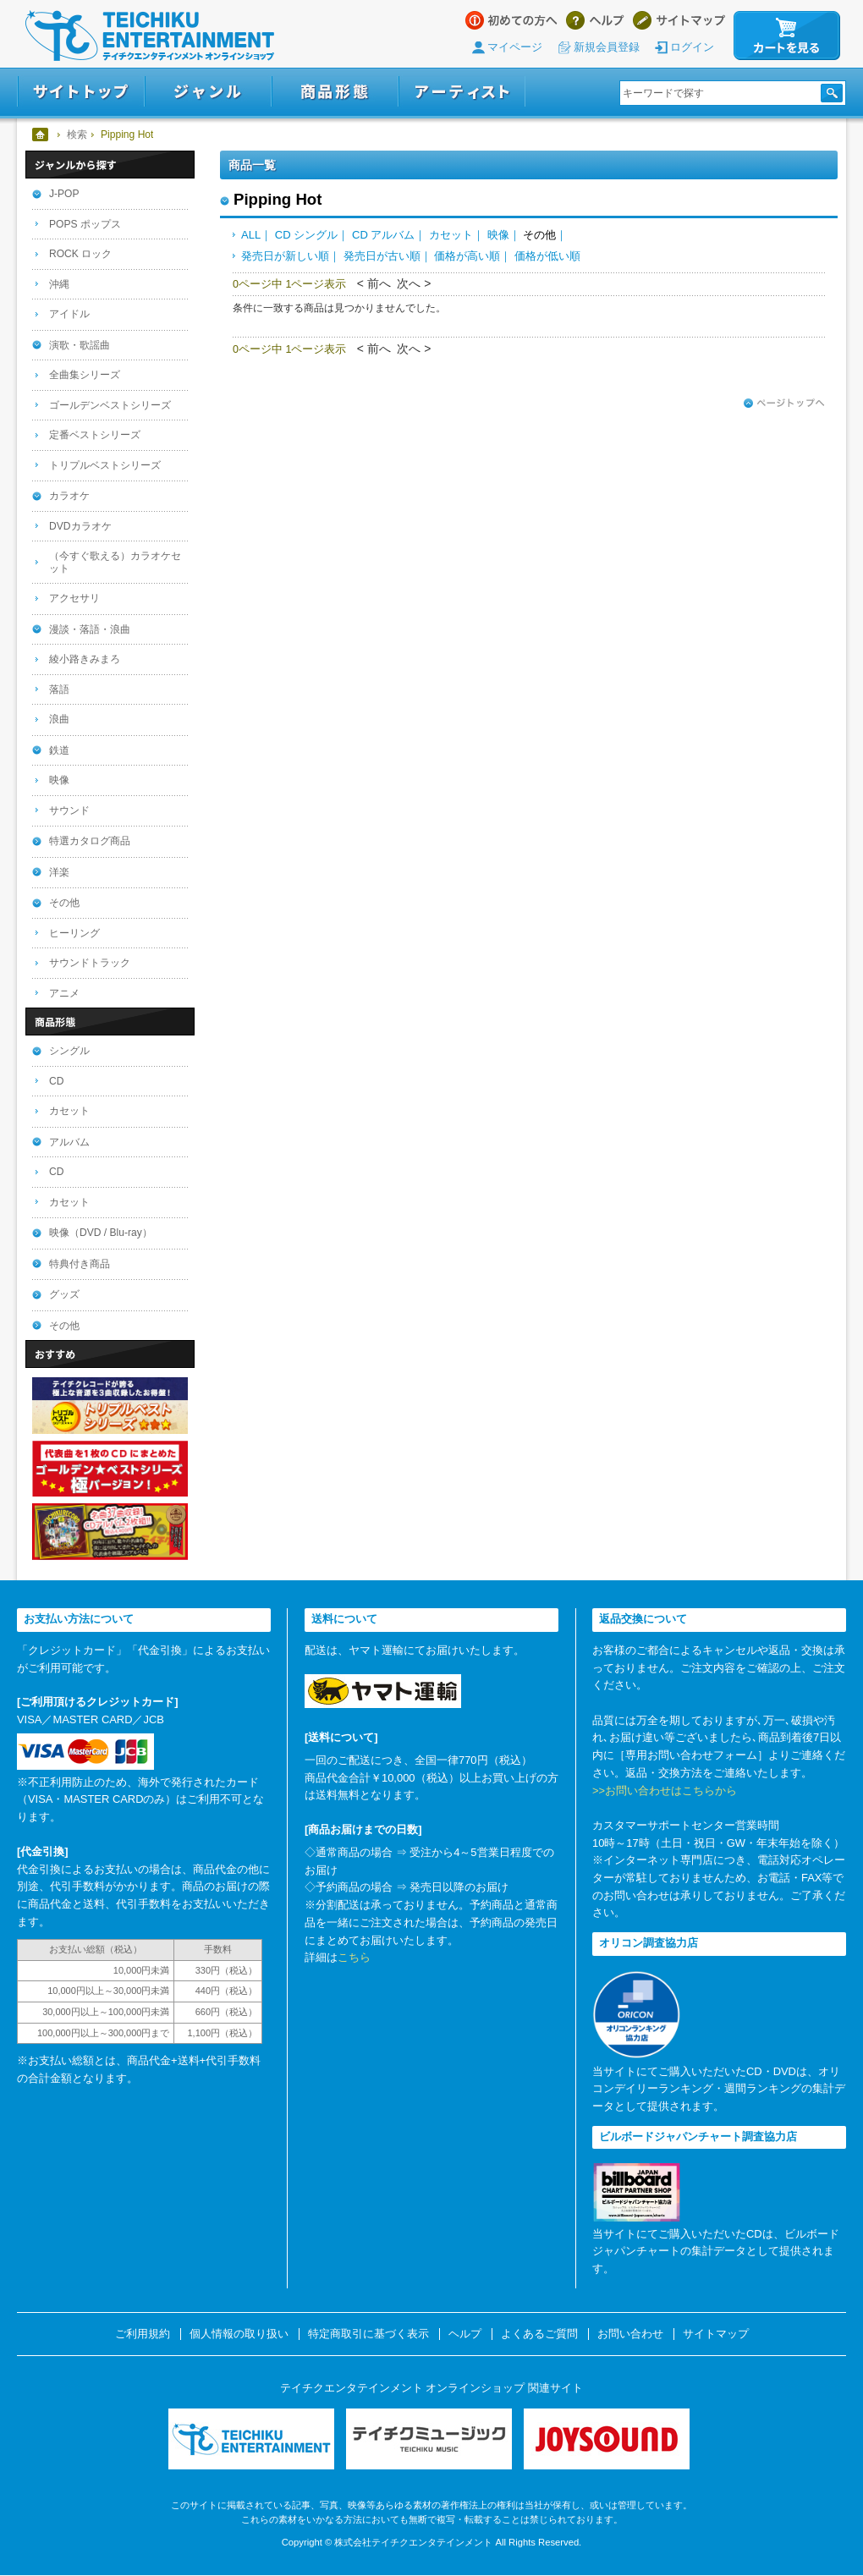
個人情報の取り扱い (239, 2334)
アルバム (69, 1142)
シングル (69, 1051)
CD (56, 1081)
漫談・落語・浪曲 (89, 629)
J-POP (64, 194)
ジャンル (208, 92)
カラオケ (69, 496)
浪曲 (59, 719)
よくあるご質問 (539, 2334)
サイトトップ (81, 92)
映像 (498, 234)
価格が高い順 (467, 256)
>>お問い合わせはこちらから (664, 1790)
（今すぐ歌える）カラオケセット (115, 562)
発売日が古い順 (382, 256)
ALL (251, 234)
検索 (77, 134)
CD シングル (306, 234)
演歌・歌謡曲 (79, 345)
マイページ (514, 47)
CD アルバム (383, 234)
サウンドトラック (89, 963)
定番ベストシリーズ (94, 435)
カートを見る (787, 35)
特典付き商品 (79, 1264)
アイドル (69, 314)
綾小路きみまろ (84, 659)
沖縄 (59, 284)
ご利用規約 (142, 2334)
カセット (451, 234)
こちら (354, 1957)
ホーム (41, 134)
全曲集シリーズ (84, 375)
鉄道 (59, 750)
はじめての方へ (511, 20)
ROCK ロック (80, 254)
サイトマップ (679, 20)
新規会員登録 (607, 47)
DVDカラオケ (80, 526)
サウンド (69, 810)
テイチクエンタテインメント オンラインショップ (149, 35)
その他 (64, 903)
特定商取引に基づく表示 (368, 2334)
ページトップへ (784, 403)
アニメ (64, 993)
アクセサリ (74, 598)
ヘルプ (595, 20)
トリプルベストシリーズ (105, 465)
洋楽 (59, 872)
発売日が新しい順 (285, 256)
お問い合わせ (630, 2334)
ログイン (692, 47)
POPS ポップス (85, 224)
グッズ (64, 1294)
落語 (59, 689)
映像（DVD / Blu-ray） (100, 1233)
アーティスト (462, 92)
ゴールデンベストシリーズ (110, 405)
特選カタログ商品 (89, 841)
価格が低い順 (547, 256)
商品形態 (335, 92)
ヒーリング (74, 933)
